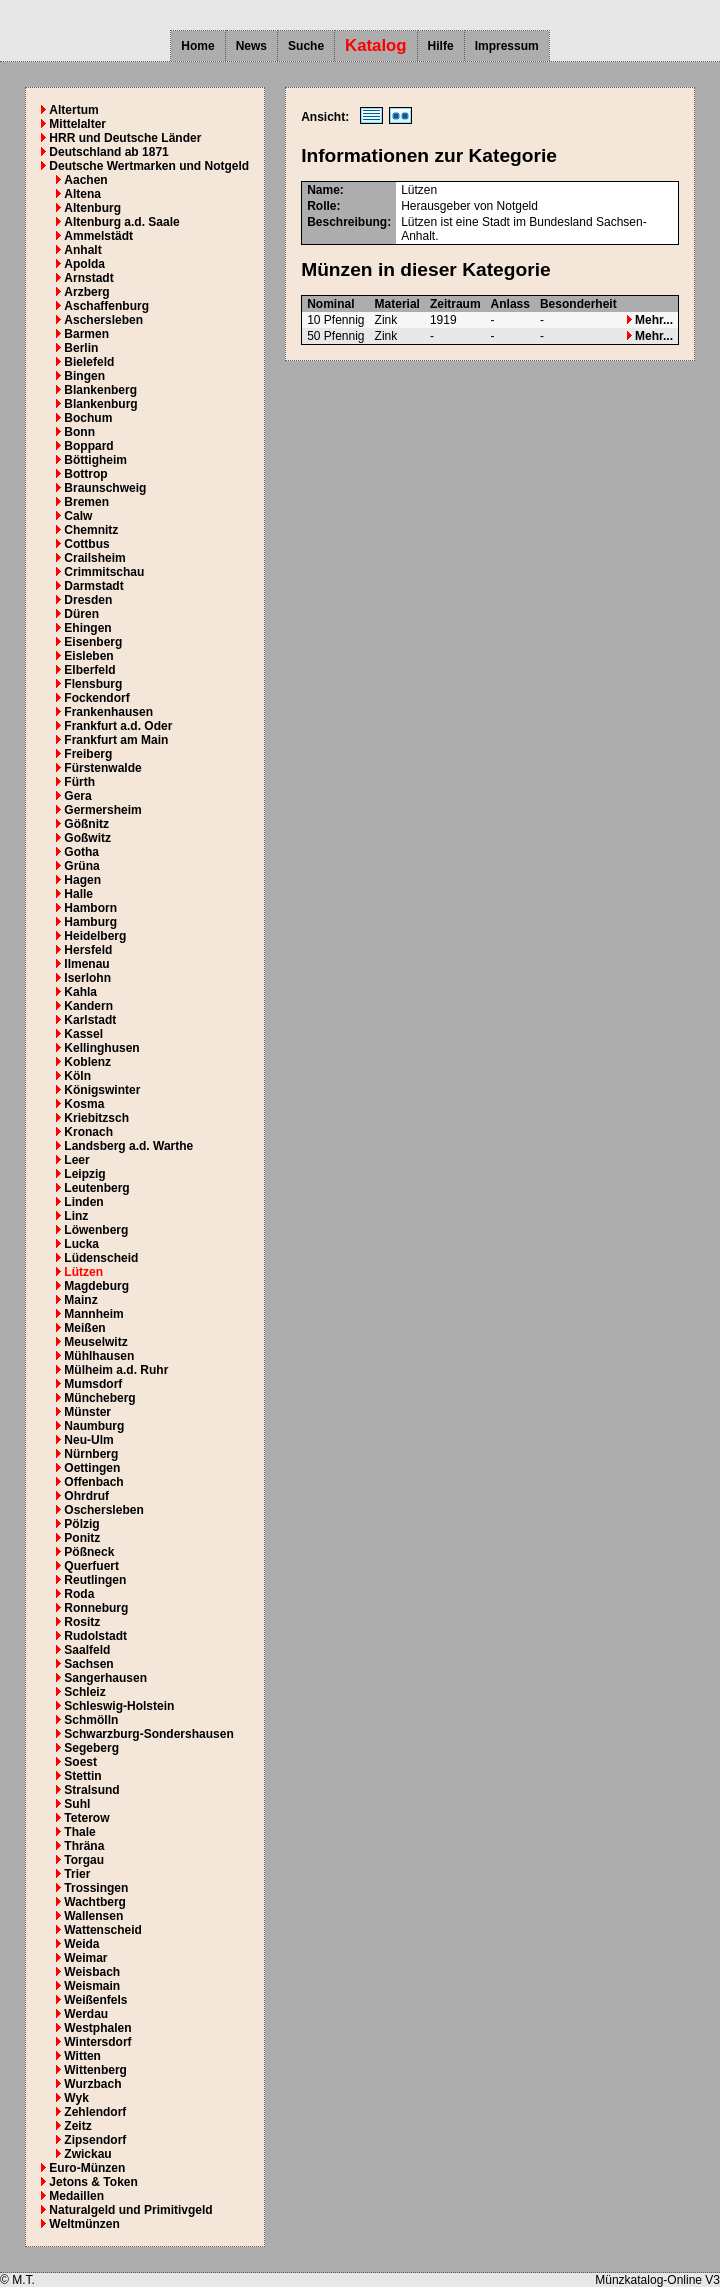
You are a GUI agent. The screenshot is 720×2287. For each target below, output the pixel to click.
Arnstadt (88, 278)
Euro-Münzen (87, 2168)
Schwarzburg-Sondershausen (148, 1734)
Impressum (507, 46)
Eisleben (88, 656)
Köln (77, 1076)
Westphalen (97, 2028)
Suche (306, 46)
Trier (77, 1874)
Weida (81, 1944)
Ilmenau (86, 964)
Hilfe (441, 46)
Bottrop (85, 474)
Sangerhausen (105, 1678)
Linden (83, 1202)
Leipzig (84, 1174)
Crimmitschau (104, 572)
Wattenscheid (103, 1930)
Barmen (86, 334)
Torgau (84, 1860)
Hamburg (90, 922)
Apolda (84, 264)
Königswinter (102, 1090)
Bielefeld (89, 362)
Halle (78, 894)
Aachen (85, 180)
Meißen (84, 1328)
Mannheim (93, 1314)
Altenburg (92, 208)
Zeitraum (455, 304)
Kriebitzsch (96, 1118)
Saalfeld (87, 1650)
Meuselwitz (95, 1342)
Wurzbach (92, 2084)
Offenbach (93, 1482)
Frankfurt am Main (116, 740)
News (251, 46)
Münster (87, 1412)
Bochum (88, 418)
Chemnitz (91, 530)
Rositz (82, 1622)
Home (197, 46)
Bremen (86, 502)
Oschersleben (103, 1510)
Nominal (330, 304)
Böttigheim (95, 460)
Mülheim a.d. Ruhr (116, 1370)
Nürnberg (91, 1454)
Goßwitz (87, 838)
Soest (80, 1762)
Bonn (79, 432)
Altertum (73, 110)
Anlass (510, 304)
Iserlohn (87, 978)
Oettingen (92, 1468)
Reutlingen (95, 1580)
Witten (82, 2056)
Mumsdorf (93, 1384)
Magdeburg (96, 1286)
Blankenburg (100, 404)
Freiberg (88, 754)
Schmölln (91, 1720)
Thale (79, 1832)
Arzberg (86, 292)
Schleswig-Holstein (119, 1706)
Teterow (86, 1818)
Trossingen (96, 1888)
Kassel (83, 1034)
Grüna (81, 866)
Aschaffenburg (106, 306)
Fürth (79, 782)
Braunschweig (105, 488)
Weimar (85, 1958)
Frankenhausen (108, 712)
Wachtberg (95, 1902)
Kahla (80, 992)
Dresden (88, 600)
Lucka (81, 1244)
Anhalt (82, 250)
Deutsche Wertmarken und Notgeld (149, 166)
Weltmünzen (84, 2224)
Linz (76, 1216)
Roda (79, 1594)
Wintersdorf (97, 2042)
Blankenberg (100, 390)
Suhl (77, 1804)
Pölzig (81, 1524)
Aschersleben (103, 320)
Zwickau (87, 2154)
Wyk (76, 2098)
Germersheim (102, 810)
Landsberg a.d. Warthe (128, 1146)
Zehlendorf (95, 2112)
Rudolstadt (95, 1636)
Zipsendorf (95, 2140)
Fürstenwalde (102, 768)
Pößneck (89, 1552)
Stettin (82, 1776)
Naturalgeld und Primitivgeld (130, 2210)
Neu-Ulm (88, 1440)
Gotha (81, 852)
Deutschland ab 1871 (108, 152)
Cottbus (86, 544)
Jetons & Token (93, 2182)
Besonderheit (578, 304)
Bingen (84, 376)
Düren (81, 614)
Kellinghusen (101, 1048)
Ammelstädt (98, 236)
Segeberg (91, 1748)
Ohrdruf (86, 1496)
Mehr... (650, 320)
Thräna (84, 1846)
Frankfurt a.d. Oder (118, 726)
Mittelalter (77, 124)
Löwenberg (96, 1230)
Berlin (81, 348)
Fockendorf (96, 698)
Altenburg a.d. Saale (121, 222)
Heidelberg (95, 936)
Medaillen (76, 2196)
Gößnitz (86, 824)
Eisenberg (93, 642)
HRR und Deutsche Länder (125, 138)
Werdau (86, 2014)
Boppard (88, 446)
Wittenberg (95, 2070)
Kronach (88, 1132)
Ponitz (82, 1538)
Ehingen (87, 628)
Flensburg (93, 684)
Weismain (92, 1986)
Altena (82, 194)
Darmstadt (93, 586)
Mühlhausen (99, 1356)
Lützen (83, 1272)
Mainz (80, 1300)
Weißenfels (95, 2000)
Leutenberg (96, 1188)
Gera (77, 796)
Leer (76, 1160)
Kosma (84, 1104)
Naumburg (94, 1426)
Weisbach (92, 1972)
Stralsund (91, 1790)
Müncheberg (99, 1398)
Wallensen (93, 1916)
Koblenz (87, 1062)
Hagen (82, 880)
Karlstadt (90, 1020)
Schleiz (84, 1692)
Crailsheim (94, 558)
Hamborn (90, 908)
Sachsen (88, 1664)
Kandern (88, 1006)
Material (397, 304)
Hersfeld (88, 950)
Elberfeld (89, 670)
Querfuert (91, 1566)
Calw (78, 516)
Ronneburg (96, 1608)
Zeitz (77, 2126)
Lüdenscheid (101, 1258)
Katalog (376, 45)
